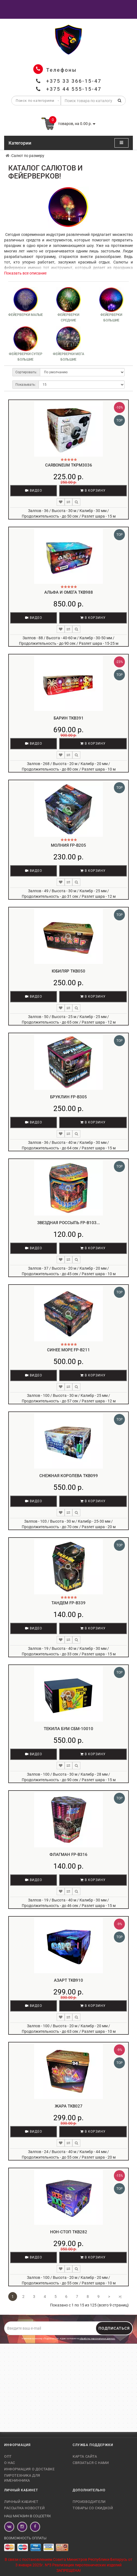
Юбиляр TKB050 (68, 971)
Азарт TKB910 (68, 1980)
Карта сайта (85, 2456)
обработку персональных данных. (97, 2338)
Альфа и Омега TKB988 (68, 592)
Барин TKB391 (69, 718)
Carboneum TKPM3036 (68, 465)
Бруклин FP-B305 (68, 1096)
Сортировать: (26, 372)
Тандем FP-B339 (68, 1602)
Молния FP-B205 (68, 845)
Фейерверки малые (25, 315)
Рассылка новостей (24, 2508)
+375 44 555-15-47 (74, 89)
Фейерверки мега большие (68, 356)
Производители (89, 2502)
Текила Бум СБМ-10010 (68, 1728)
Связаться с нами (91, 2463)
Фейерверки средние (68, 317)
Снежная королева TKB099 (68, 1475)
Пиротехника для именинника (22, 2477)
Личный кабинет (21, 2502)
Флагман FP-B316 (68, 1854)
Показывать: (25, 385)
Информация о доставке (29, 2469)
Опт (8, 2456)
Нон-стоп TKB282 (68, 2231)
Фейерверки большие (111, 317)
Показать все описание (25, 273)
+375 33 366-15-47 (74, 81)
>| (120, 2296)
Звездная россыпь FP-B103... (68, 1222)
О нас (9, 2463)
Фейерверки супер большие (25, 356)
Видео (33, 490)
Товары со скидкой (93, 2508)
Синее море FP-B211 (68, 1349)
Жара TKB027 (69, 2106)
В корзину (93, 490)
